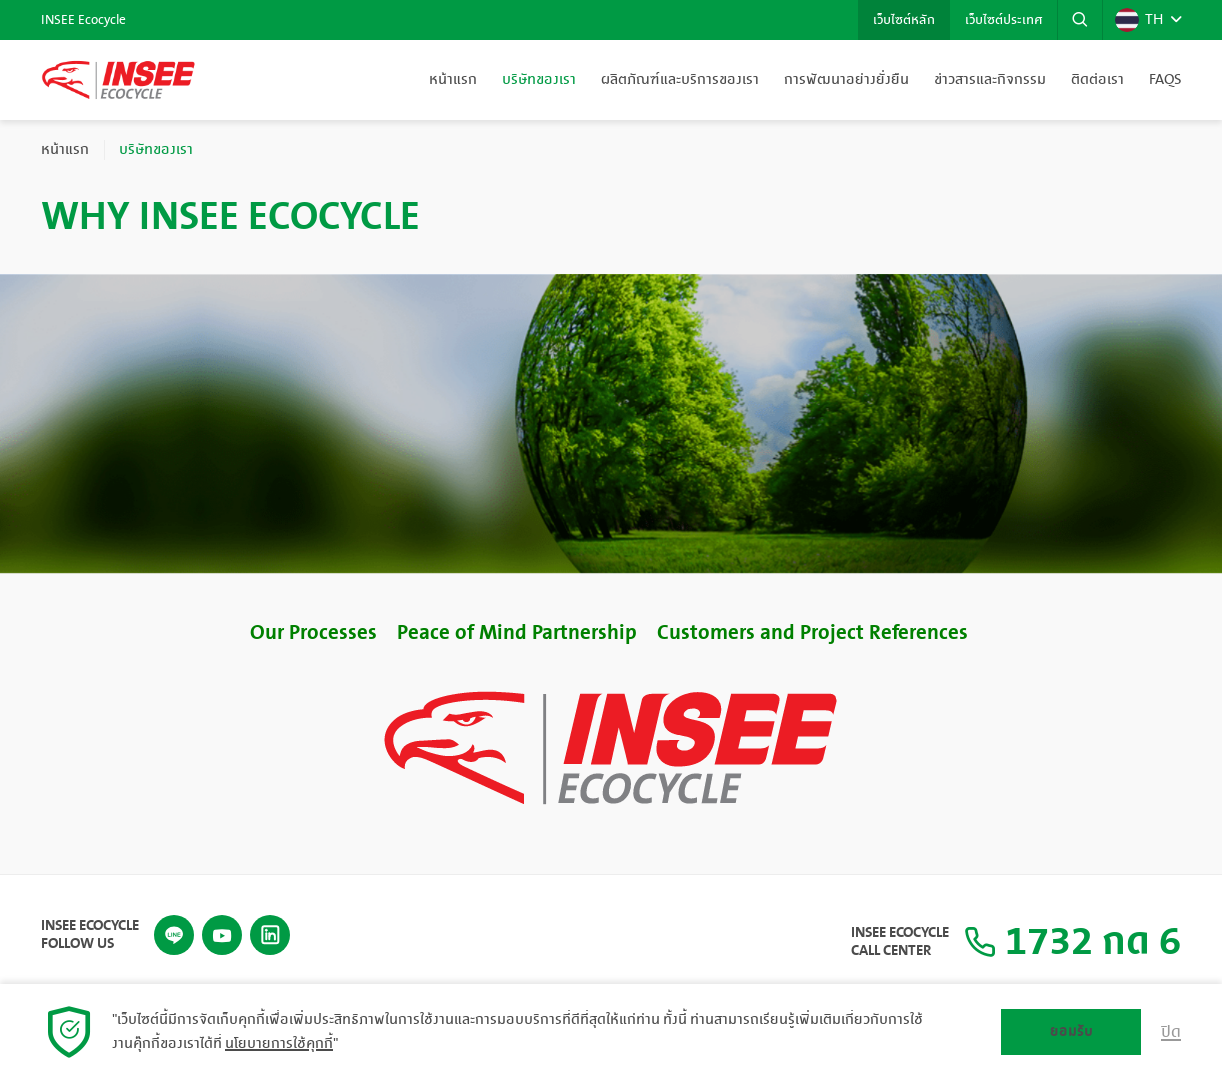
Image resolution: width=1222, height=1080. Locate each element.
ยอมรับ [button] (1071, 1031)
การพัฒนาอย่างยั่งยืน (846, 80)
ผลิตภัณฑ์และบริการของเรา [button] (680, 80)
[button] (1080, 20)
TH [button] (1139, 20)
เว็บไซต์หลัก (904, 20)
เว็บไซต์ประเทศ (1003, 20)
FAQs (1165, 80)
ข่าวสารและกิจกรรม (990, 80)
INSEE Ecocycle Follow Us (90, 935)
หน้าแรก (453, 80)
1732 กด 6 (1072, 942)
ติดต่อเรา (1097, 80)
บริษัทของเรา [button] (539, 80)
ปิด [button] (1171, 1032)
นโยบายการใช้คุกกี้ (279, 1044)
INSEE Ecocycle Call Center (900, 942)
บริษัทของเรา (156, 150)
